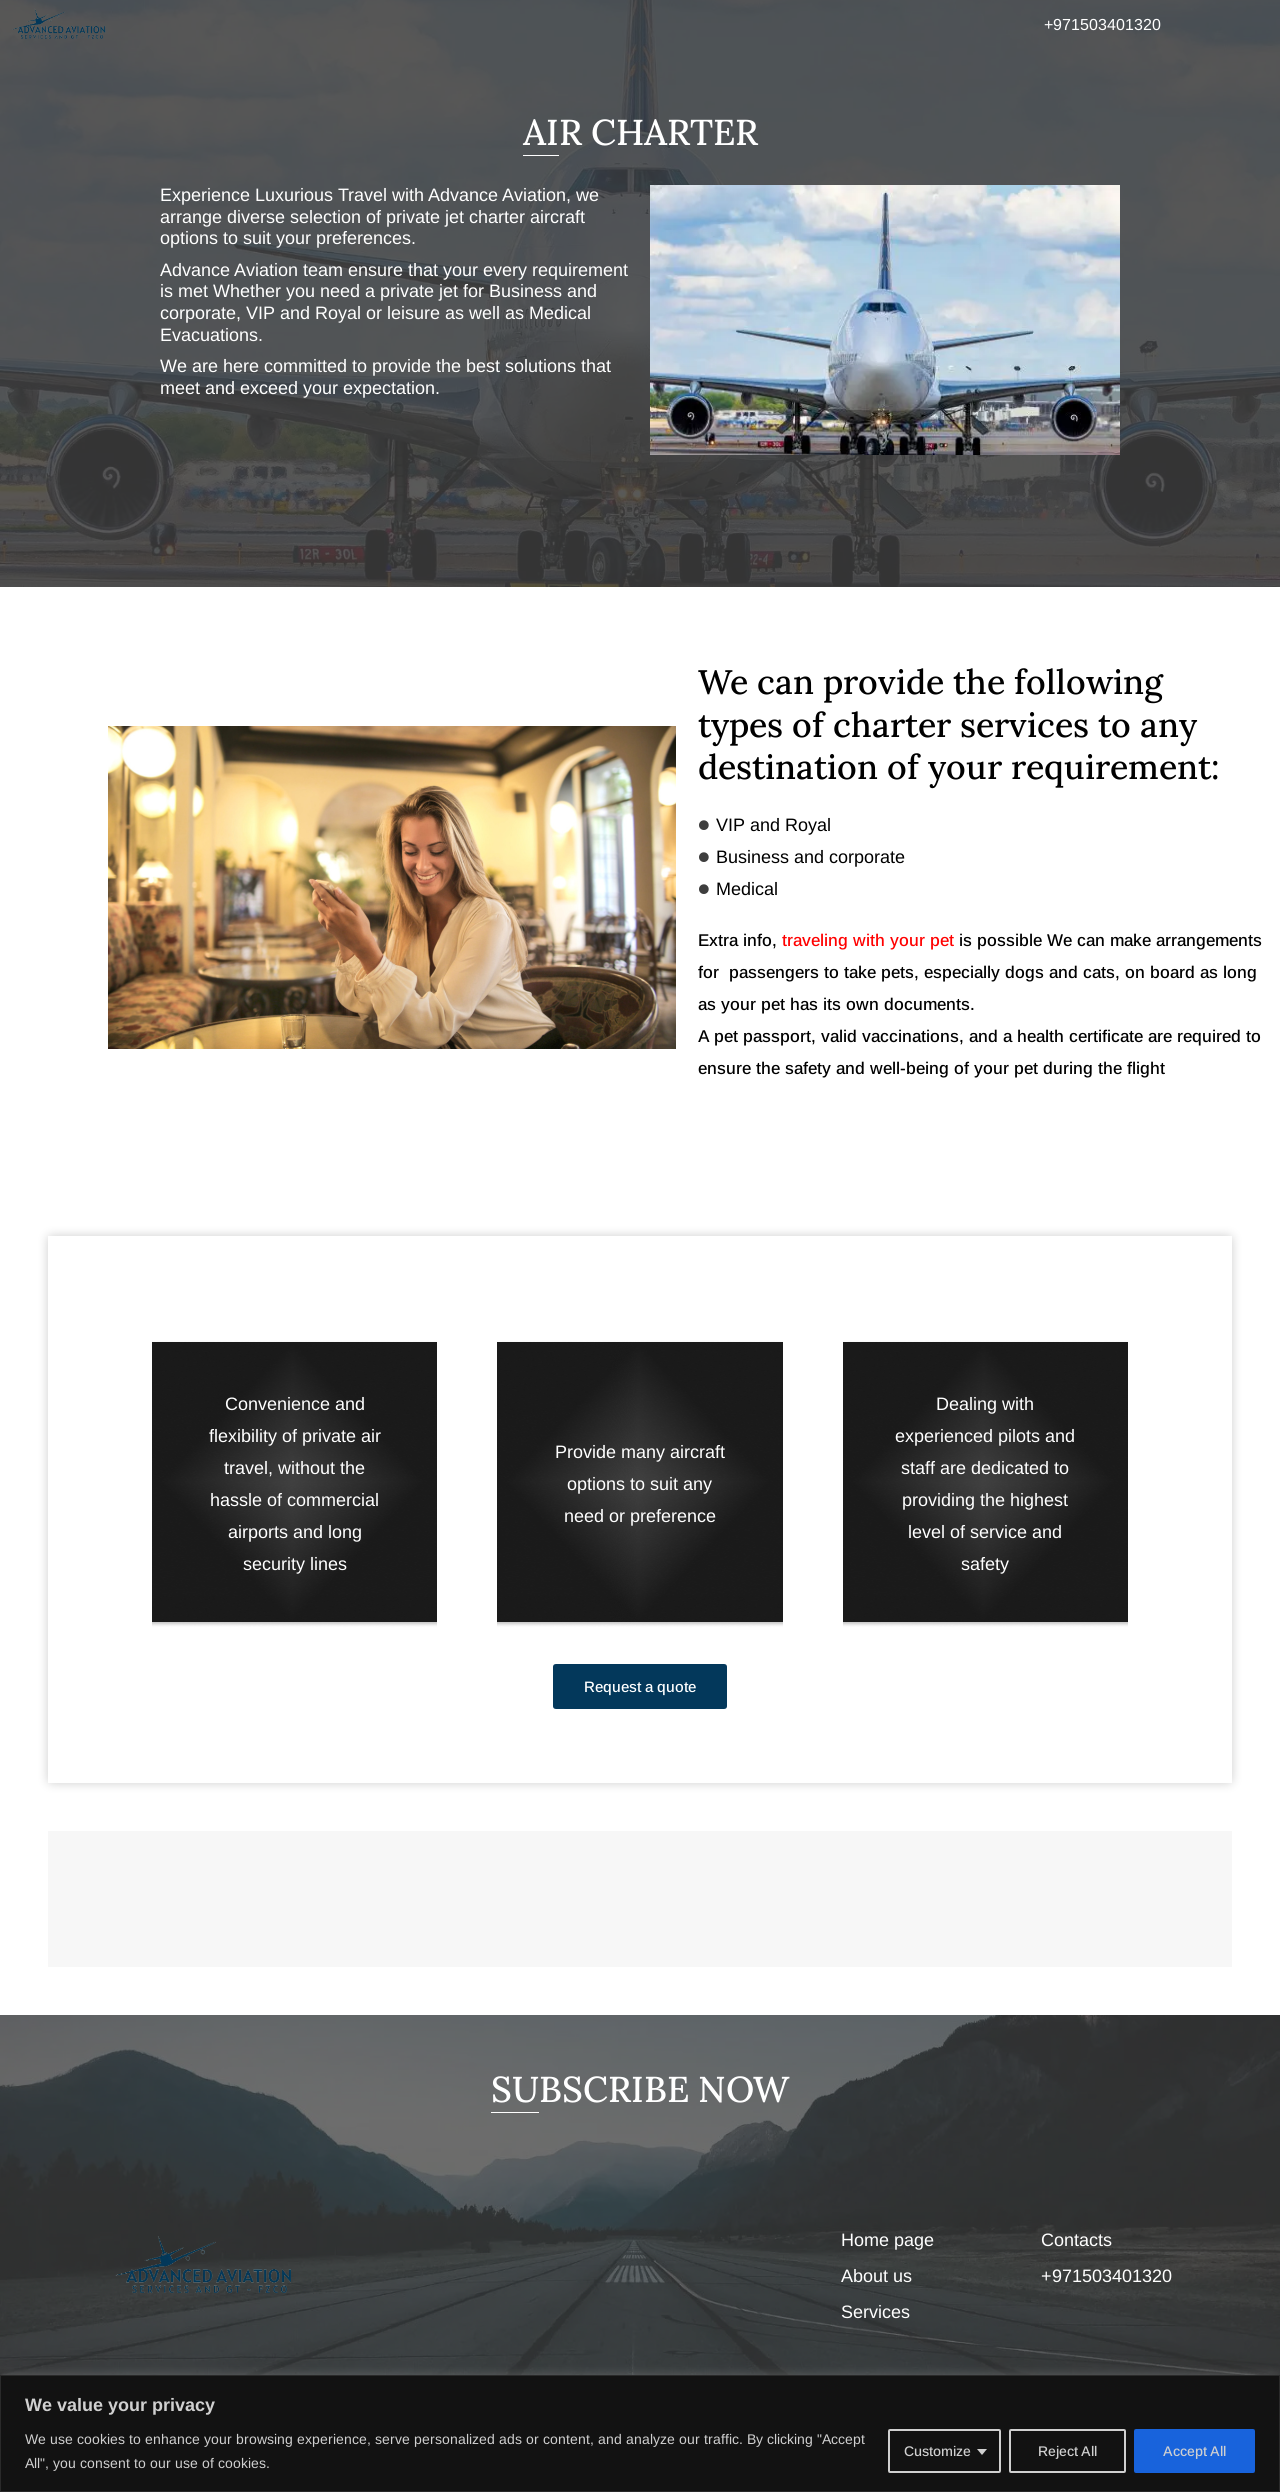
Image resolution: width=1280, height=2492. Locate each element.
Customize (937, 2451)
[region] (640, 2433)
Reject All (1067, 2451)
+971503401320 (1102, 24)
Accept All (1194, 2451)
